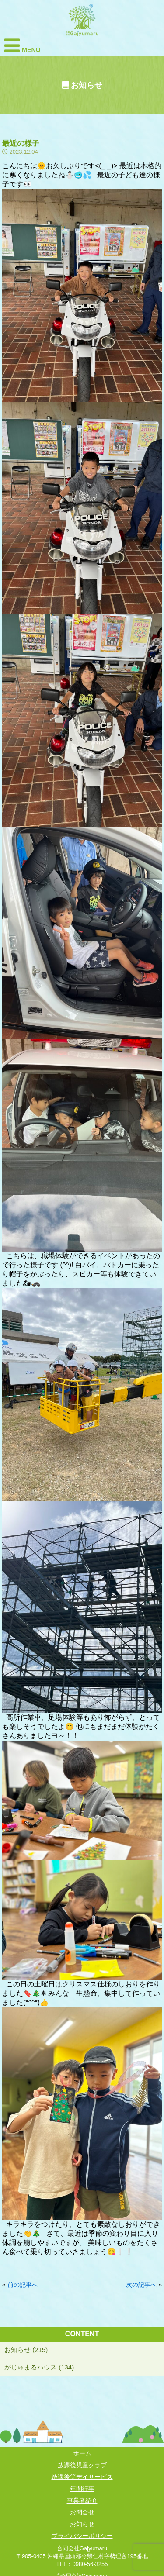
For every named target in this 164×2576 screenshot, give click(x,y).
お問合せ (82, 2512)
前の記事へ (22, 2284)
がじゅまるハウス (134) (39, 2367)
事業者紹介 (82, 2500)
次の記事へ (141, 2284)
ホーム (82, 2453)
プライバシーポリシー (82, 2535)
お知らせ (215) (26, 2349)
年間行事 (82, 2488)
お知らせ (82, 2524)
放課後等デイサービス (82, 2476)
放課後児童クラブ (82, 2465)
